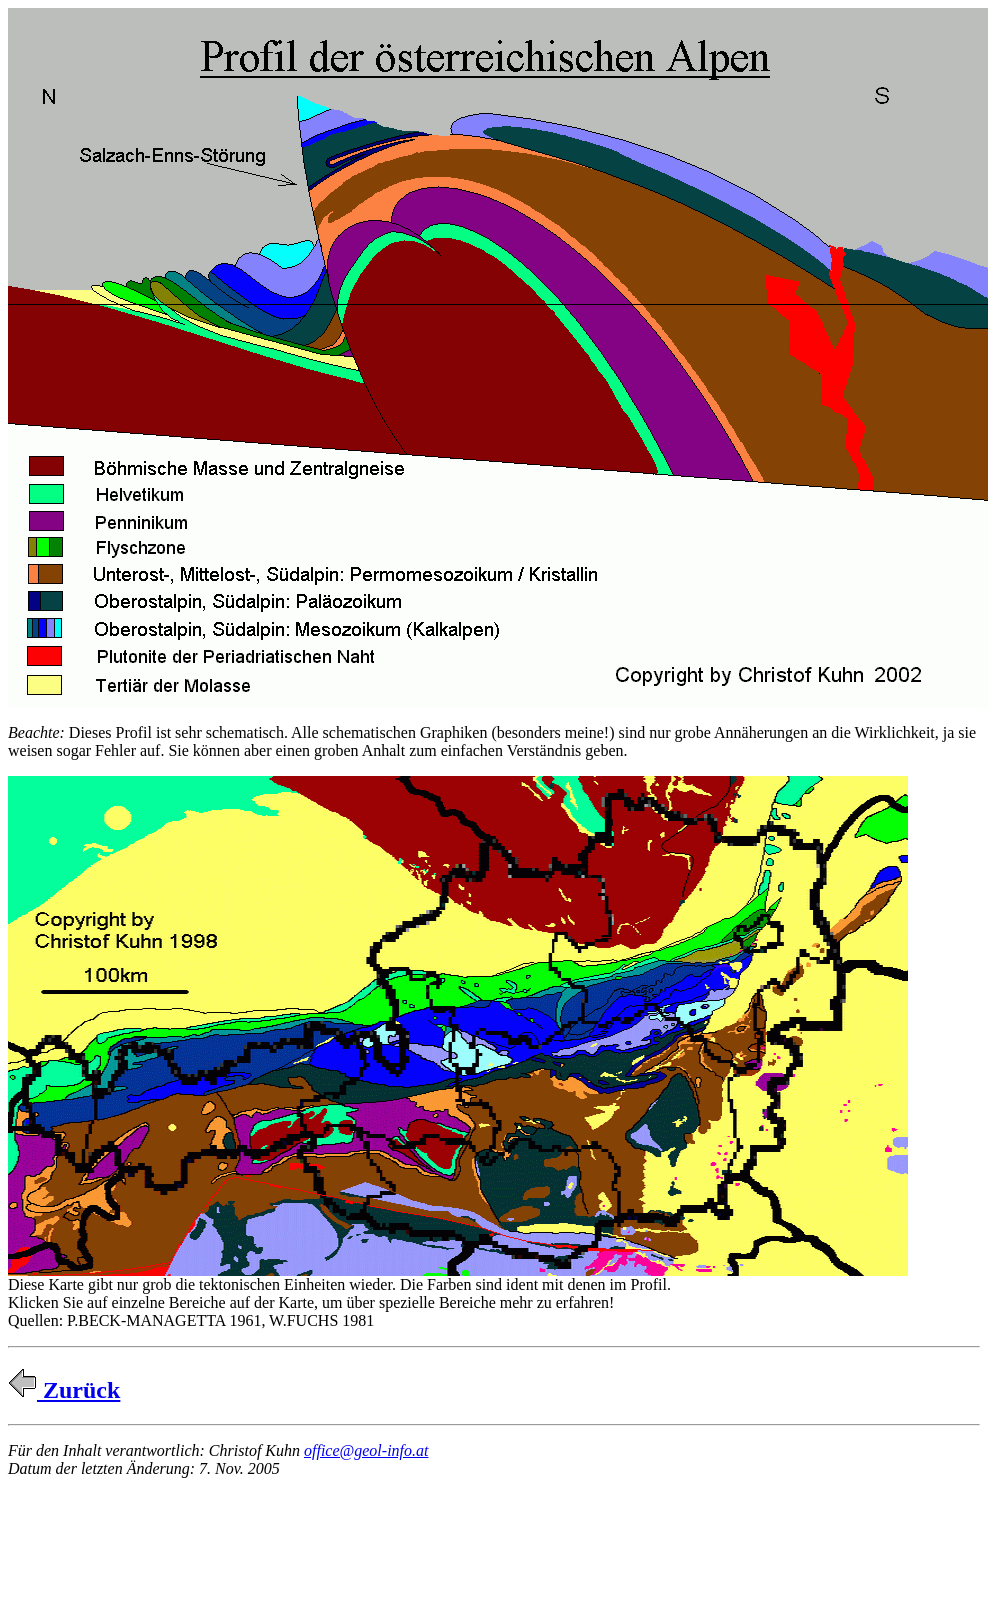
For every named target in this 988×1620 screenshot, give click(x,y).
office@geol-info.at (366, 1450)
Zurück (64, 1390)
